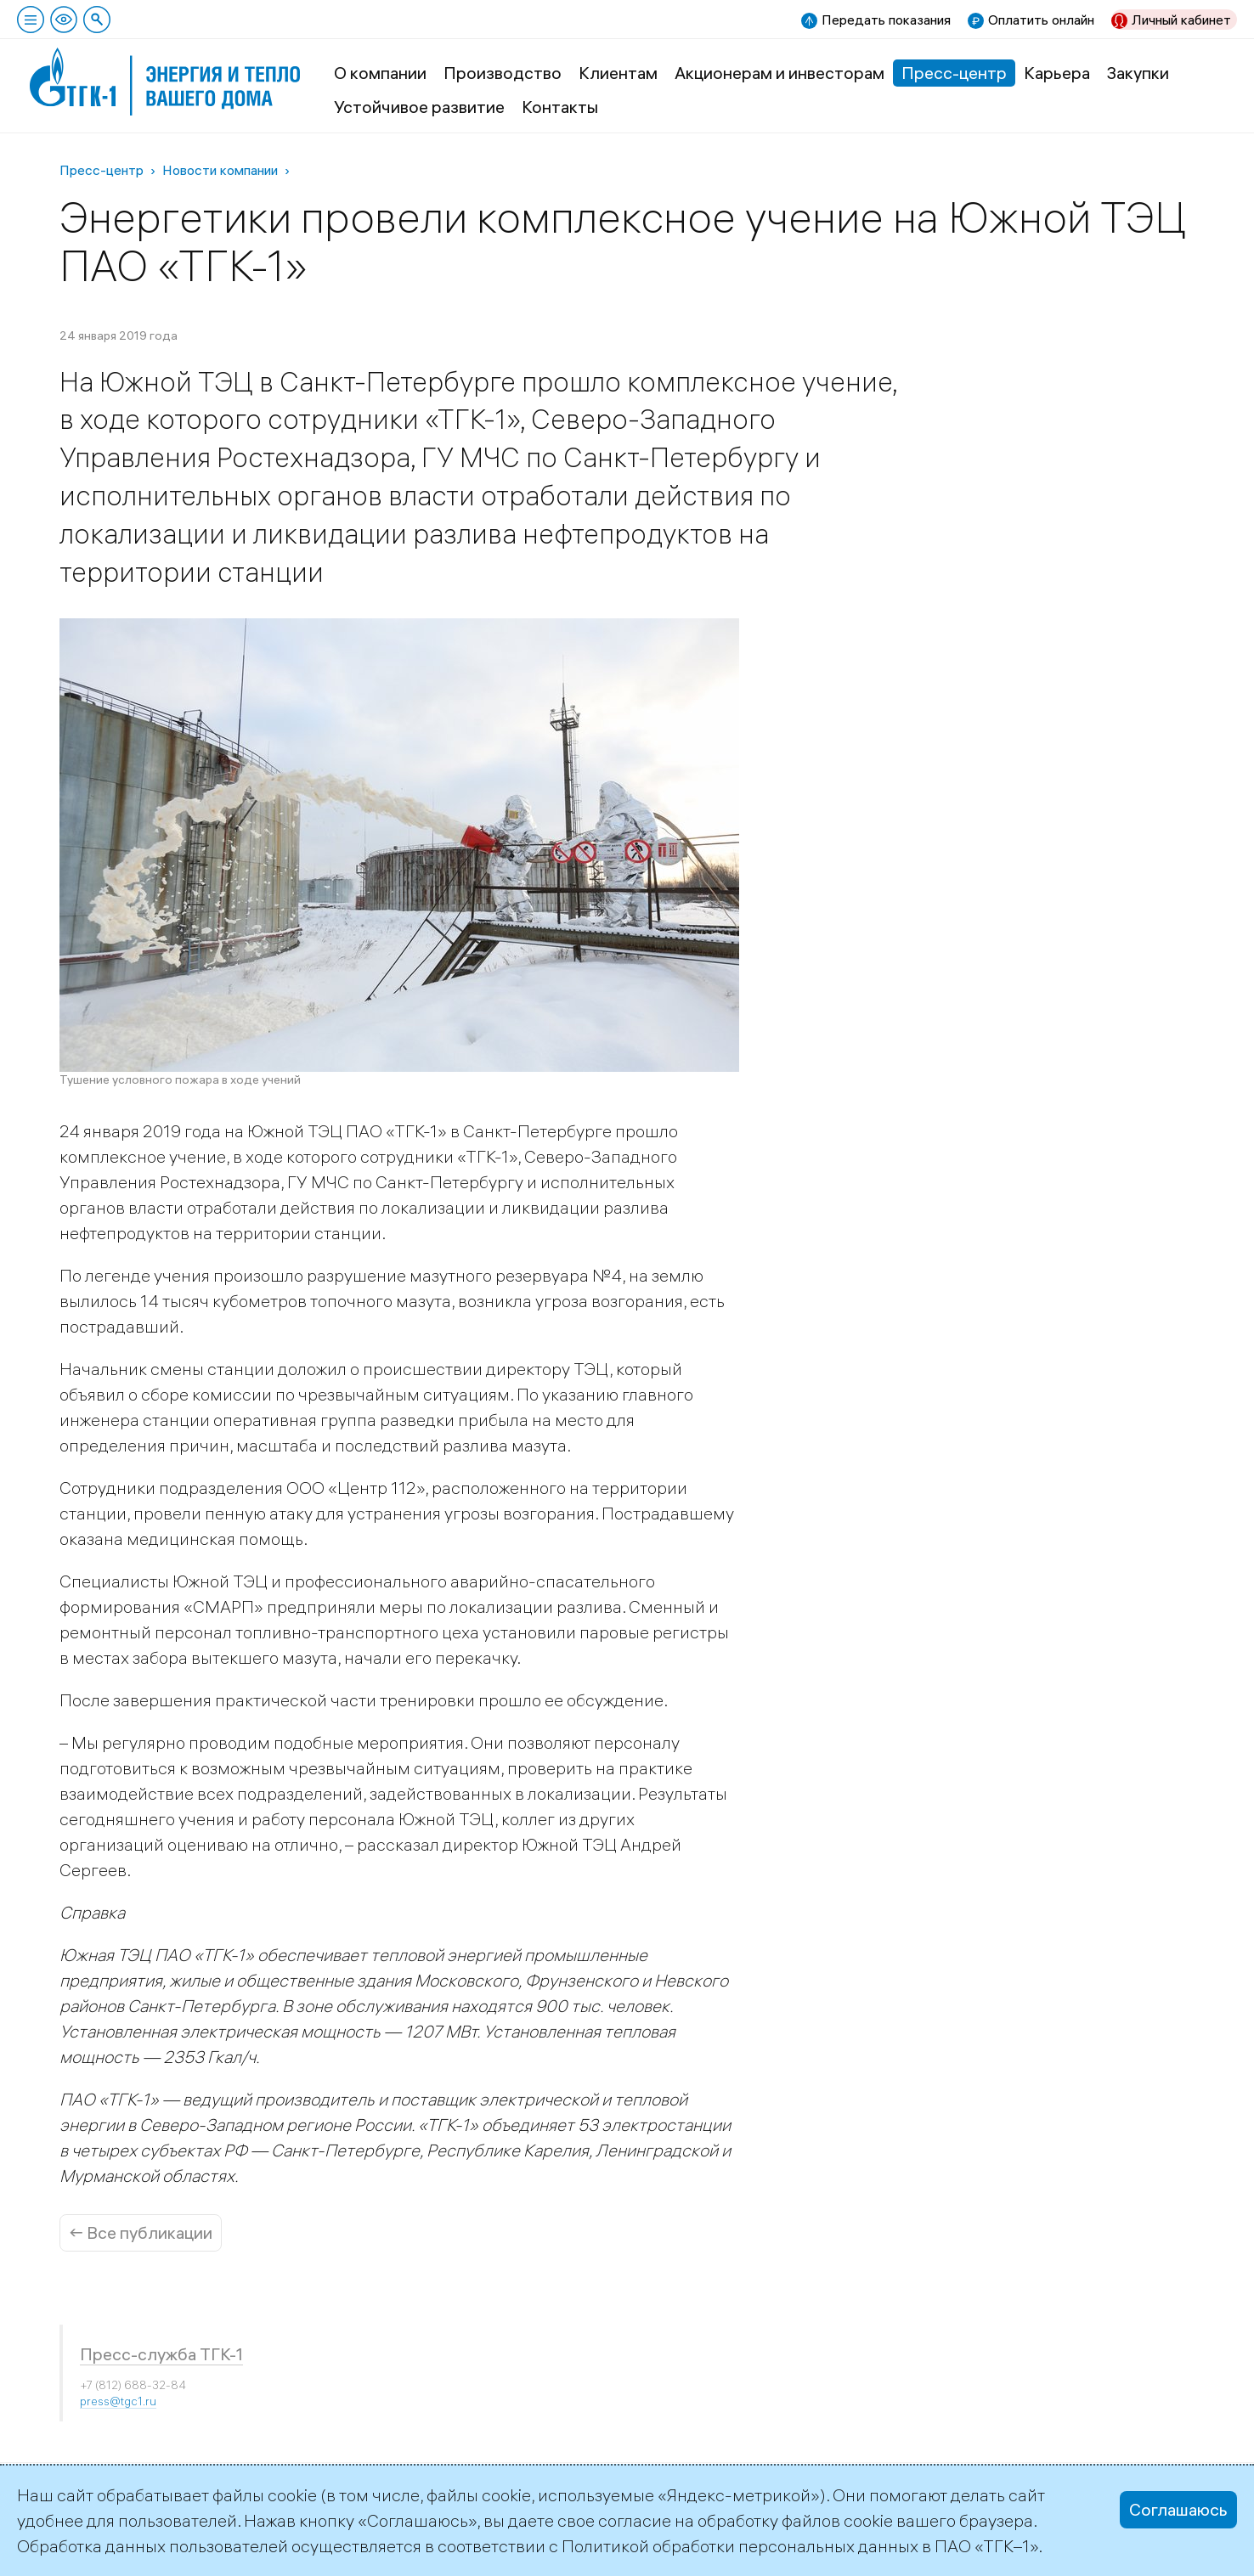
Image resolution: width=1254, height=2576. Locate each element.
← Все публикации (140, 2232)
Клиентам (618, 72)
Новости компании (220, 169)
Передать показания (886, 19)
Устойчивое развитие (419, 106)
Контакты (560, 106)
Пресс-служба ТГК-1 (161, 2354)
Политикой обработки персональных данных (740, 2545)
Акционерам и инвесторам (779, 72)
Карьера (1057, 72)
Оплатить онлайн (1041, 19)
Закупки (1138, 72)
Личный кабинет (1181, 19)
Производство (502, 72)
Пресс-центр (954, 72)
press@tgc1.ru (118, 2401)
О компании (380, 72)
